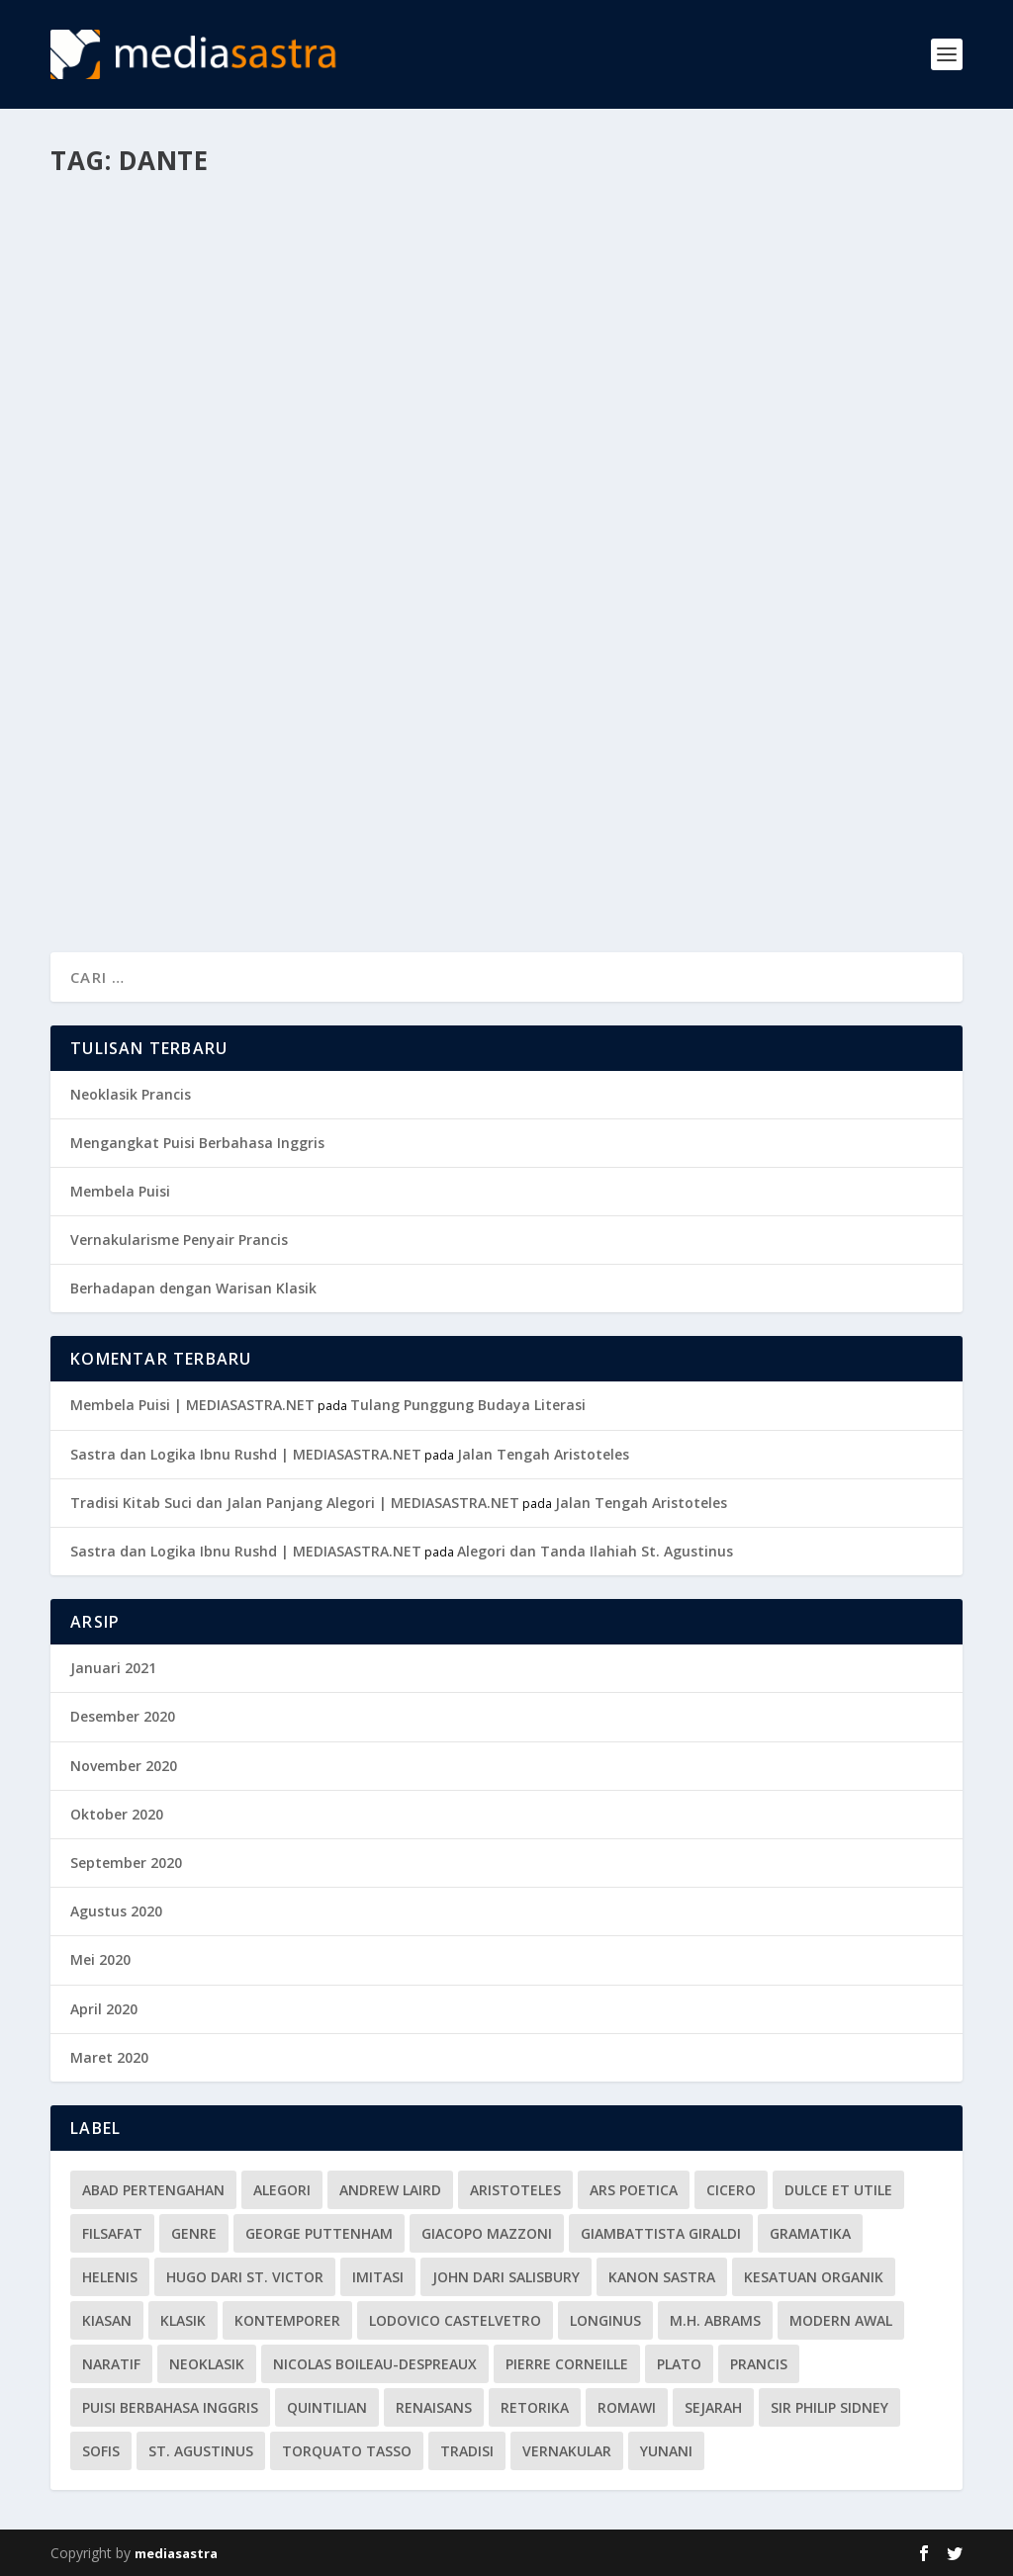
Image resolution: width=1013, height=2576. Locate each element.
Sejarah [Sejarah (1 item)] (713, 2407)
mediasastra (176, 2553)
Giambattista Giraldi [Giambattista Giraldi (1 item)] (661, 2233)
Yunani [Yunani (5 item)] (666, 2451)
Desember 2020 (122, 1716)
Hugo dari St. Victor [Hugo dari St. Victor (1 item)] (244, 2276)
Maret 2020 (109, 2057)
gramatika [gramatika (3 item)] (810, 2233)
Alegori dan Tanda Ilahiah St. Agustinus (595, 1551)
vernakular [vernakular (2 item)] (566, 2451)
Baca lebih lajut (147, 865)
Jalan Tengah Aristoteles (543, 1454)
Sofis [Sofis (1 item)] (101, 2451)
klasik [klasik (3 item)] (183, 2320)
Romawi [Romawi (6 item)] (627, 2407)
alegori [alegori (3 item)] (282, 2189)
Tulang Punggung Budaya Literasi (468, 1404)
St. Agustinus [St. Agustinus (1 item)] (200, 2451)
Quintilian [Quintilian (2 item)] (327, 2407)
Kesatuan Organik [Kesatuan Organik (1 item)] (813, 2276)
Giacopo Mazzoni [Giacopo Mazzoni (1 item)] (486, 2233)
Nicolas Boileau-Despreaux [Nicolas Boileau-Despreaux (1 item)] (375, 2363)
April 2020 (104, 2008)
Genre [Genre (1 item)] (194, 2233)
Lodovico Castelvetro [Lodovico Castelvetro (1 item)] (455, 2320)
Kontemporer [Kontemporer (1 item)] (287, 2320)
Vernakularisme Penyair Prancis (179, 1239)
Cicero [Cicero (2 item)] (731, 2189)
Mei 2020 (100, 1959)
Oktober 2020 (116, 1814)
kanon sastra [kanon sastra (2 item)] (661, 2276)
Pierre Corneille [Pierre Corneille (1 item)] (567, 2363)
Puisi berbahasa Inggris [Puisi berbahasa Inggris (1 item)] (170, 2407)
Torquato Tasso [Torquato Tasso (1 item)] (347, 2451)
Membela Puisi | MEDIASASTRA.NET (192, 1404)
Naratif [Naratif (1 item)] (111, 2363)
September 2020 (126, 1862)
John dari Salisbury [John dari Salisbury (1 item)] (506, 2276)
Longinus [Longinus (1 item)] (605, 2320)
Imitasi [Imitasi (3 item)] (378, 2276)
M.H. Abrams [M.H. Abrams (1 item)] (715, 2320)
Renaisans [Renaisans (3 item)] (434, 2407)
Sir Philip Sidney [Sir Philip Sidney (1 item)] (829, 2407)
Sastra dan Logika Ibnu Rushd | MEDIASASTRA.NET (245, 1454)
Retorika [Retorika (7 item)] (535, 2407)
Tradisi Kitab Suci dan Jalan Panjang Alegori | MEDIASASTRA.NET (294, 1502)
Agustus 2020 (116, 1911)
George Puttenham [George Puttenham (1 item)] (319, 2233)
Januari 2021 (113, 1667)
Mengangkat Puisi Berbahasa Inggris (197, 1142)
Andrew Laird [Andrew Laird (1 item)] (390, 2189)
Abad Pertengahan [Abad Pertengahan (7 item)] (153, 2189)
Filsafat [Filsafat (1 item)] (112, 2233)
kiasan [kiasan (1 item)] (107, 2320)
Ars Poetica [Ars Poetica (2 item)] (634, 2189)
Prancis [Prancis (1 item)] (758, 2363)
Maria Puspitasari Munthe (168, 536)
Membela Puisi (120, 1191)
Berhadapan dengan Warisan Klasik (193, 1288)
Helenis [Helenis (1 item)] (110, 2276)
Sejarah (358, 536)
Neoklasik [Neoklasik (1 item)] (206, 2363)
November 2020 (123, 1765)
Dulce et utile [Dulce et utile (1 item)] (838, 2189)
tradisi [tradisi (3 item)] (467, 2451)
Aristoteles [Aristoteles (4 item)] (515, 2189)
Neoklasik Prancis (130, 1094)
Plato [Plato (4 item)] (679, 2363)
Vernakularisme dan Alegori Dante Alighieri (231, 495)
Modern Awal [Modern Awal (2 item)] (840, 2320)
